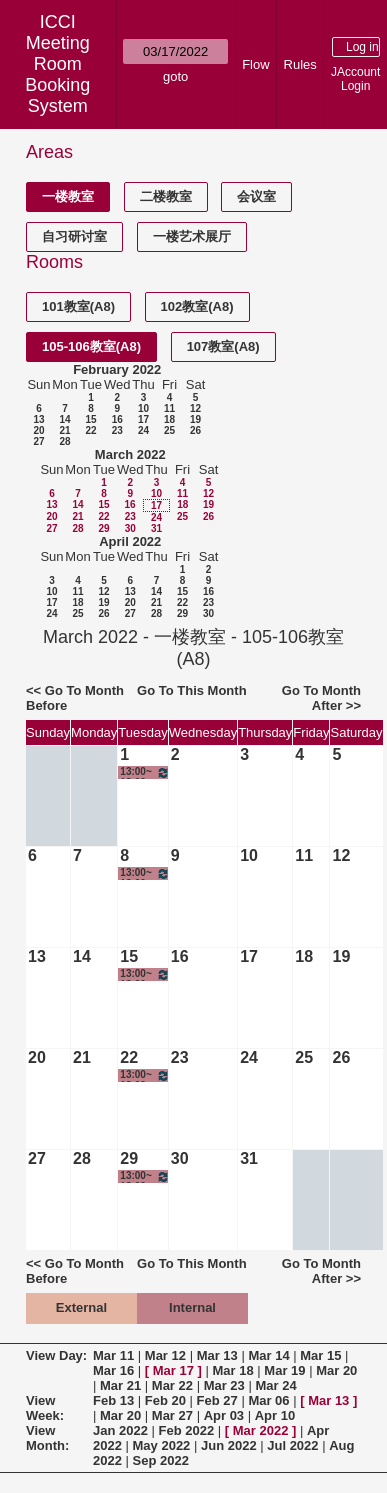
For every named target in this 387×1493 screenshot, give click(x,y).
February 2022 (117, 369)
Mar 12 (165, 1355)
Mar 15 (320, 1355)
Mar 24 (275, 1385)
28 (64, 441)
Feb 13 (113, 1400)
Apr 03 (224, 1415)
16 (117, 419)
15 (90, 419)
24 (143, 430)
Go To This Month (192, 690)
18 (169, 419)
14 (64, 419)
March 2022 (130, 454)
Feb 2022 (187, 1430)
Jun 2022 (229, 1445)
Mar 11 (113, 1355)
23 (117, 430)
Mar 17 (173, 1370)
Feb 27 (217, 1400)
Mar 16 (113, 1370)
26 (195, 430)
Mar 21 (120, 1385)
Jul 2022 (292, 1445)
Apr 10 (275, 1415)
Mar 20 (336, 1370)
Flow (255, 64)
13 (38, 419)
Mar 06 (268, 1400)
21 (64, 430)
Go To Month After (321, 698)
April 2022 (130, 541)
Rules (300, 64)
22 (90, 430)
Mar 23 (224, 1385)
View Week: (45, 1408)
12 (195, 408)
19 (195, 419)
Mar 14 (268, 1355)
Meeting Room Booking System (57, 74)
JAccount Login (355, 79)
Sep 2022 (161, 1460)
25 (169, 430)
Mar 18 (233, 1370)
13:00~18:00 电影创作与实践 (144, 772)
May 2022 (162, 1445)
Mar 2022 (261, 1430)
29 (103, 528)
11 (169, 408)
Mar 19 (284, 1370)
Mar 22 (172, 1385)
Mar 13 (217, 1355)
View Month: (47, 1438)
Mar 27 (172, 1415)
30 (130, 528)
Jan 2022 (120, 1430)
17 (143, 419)
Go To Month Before (75, 698)
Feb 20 (165, 1400)
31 (156, 528)
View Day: (56, 1355)
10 (143, 408)
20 (38, 430)
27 (38, 441)
